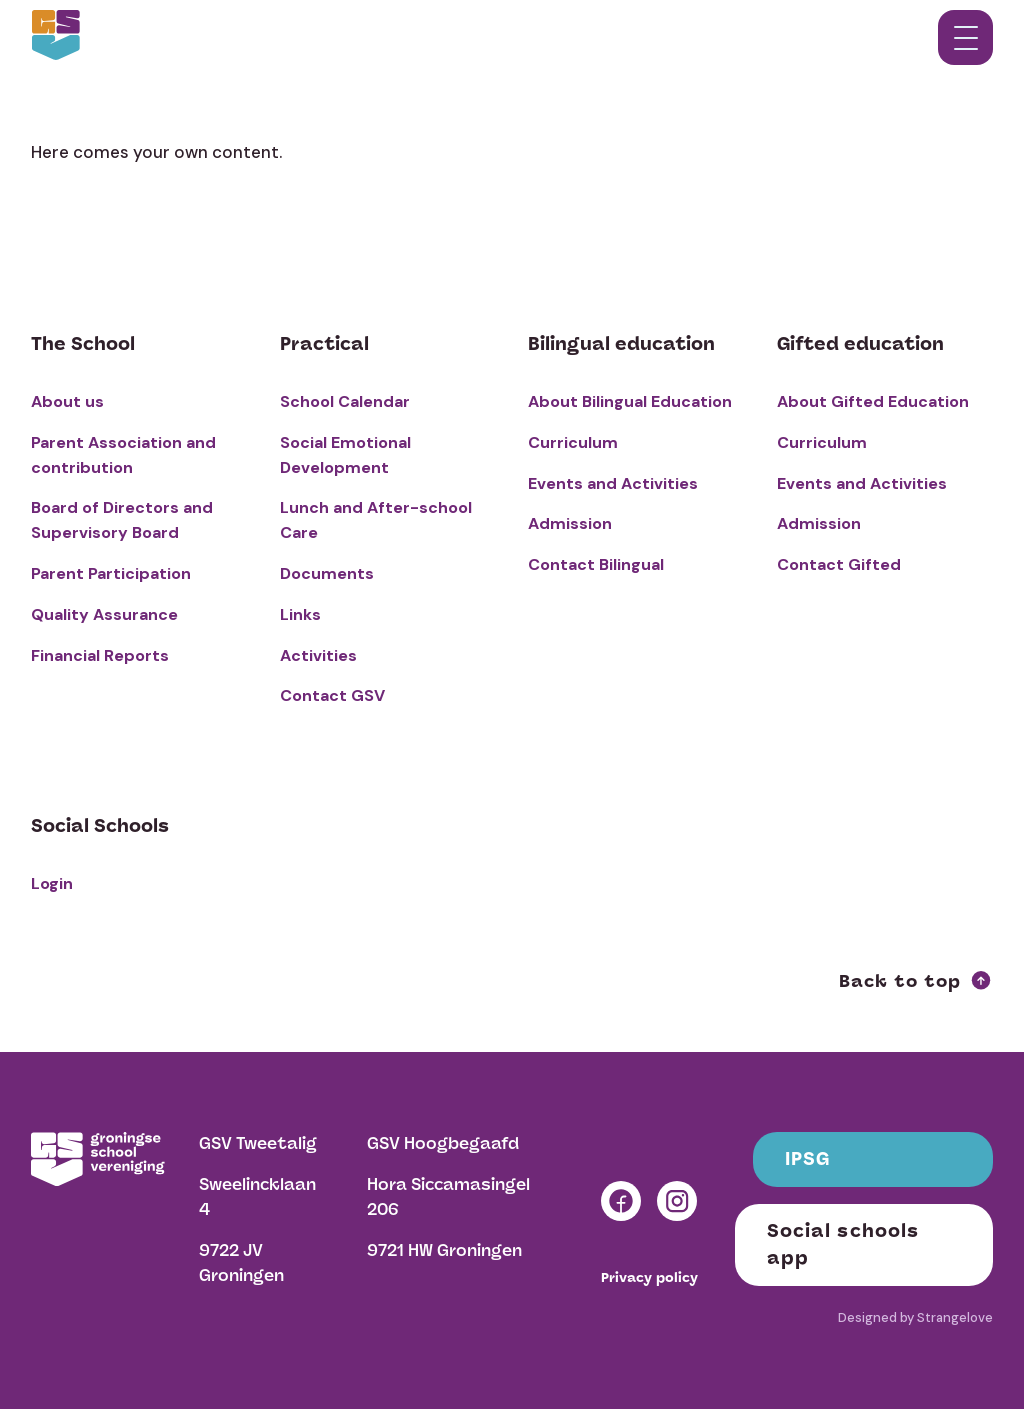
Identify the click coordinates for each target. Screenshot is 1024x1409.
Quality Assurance (104, 614)
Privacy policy (649, 1278)
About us (67, 401)
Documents (327, 573)
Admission (570, 523)
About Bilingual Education (630, 401)
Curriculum (573, 442)
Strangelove (955, 1317)
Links (300, 614)
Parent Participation (111, 573)
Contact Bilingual (596, 564)
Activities (318, 655)
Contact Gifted (839, 564)
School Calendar (345, 401)
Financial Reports (100, 655)
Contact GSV (332, 695)
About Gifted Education (873, 401)
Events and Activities (613, 483)
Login (52, 883)
